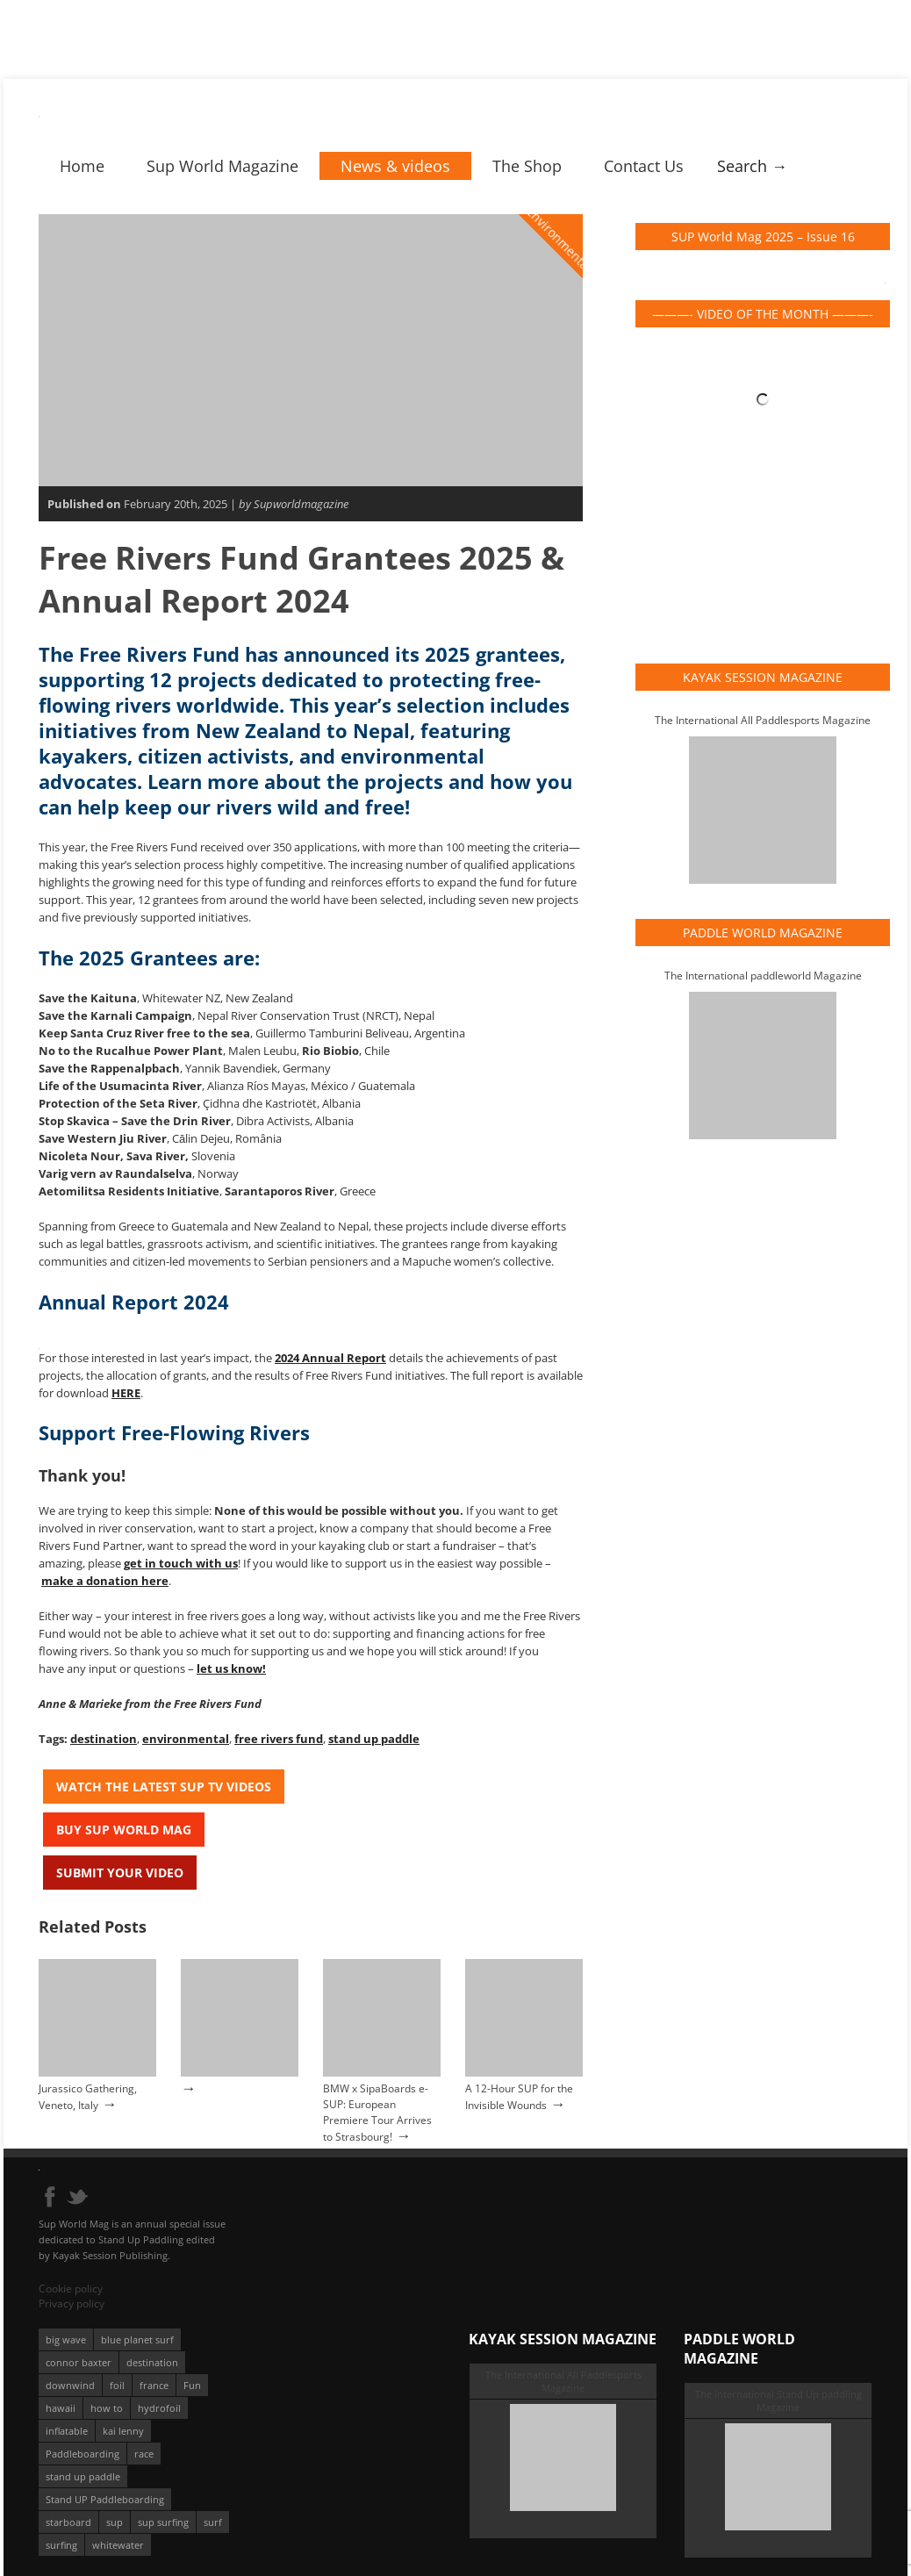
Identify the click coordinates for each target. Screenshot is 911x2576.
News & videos (395, 165)
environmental (185, 1739)
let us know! (231, 1668)
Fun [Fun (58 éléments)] (192, 2385)
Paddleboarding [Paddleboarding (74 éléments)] (82, 2453)
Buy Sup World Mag (123, 1829)
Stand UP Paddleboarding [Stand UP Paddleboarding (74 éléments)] (105, 2499)
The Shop (527, 165)
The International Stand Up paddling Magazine (778, 2400)
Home (82, 165)
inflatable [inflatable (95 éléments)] (67, 2430)
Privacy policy (71, 2303)
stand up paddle (374, 1739)
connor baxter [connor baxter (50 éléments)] (78, 2362)
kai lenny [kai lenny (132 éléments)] (123, 2430)
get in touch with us (181, 1563)
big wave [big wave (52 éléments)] (66, 2339)
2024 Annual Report (330, 1358)
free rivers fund (278, 1739)
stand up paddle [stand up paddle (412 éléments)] (83, 2476)
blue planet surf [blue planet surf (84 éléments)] (137, 2339)
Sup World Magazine (222, 165)
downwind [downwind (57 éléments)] (70, 2385)
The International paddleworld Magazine (763, 975)
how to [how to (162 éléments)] (106, 2408)
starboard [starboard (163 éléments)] (68, 2522)
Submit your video (119, 1872)
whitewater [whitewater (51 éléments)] (118, 2544)
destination (103, 1739)
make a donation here (105, 1581)
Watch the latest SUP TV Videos (163, 1786)
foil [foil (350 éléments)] (117, 2385)
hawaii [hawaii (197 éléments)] (60, 2408)
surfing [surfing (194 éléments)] (61, 2544)
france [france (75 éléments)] (154, 2385)
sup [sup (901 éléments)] (114, 2522)
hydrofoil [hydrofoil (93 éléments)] (159, 2408)
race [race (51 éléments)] (144, 2453)
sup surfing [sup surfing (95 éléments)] (163, 2522)
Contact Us (644, 165)
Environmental (559, 239)
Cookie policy (71, 2288)
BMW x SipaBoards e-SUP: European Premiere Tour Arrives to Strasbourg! (377, 2112)
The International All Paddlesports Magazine (763, 720)
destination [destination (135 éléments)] (152, 2362)
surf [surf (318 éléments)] (213, 2522)
